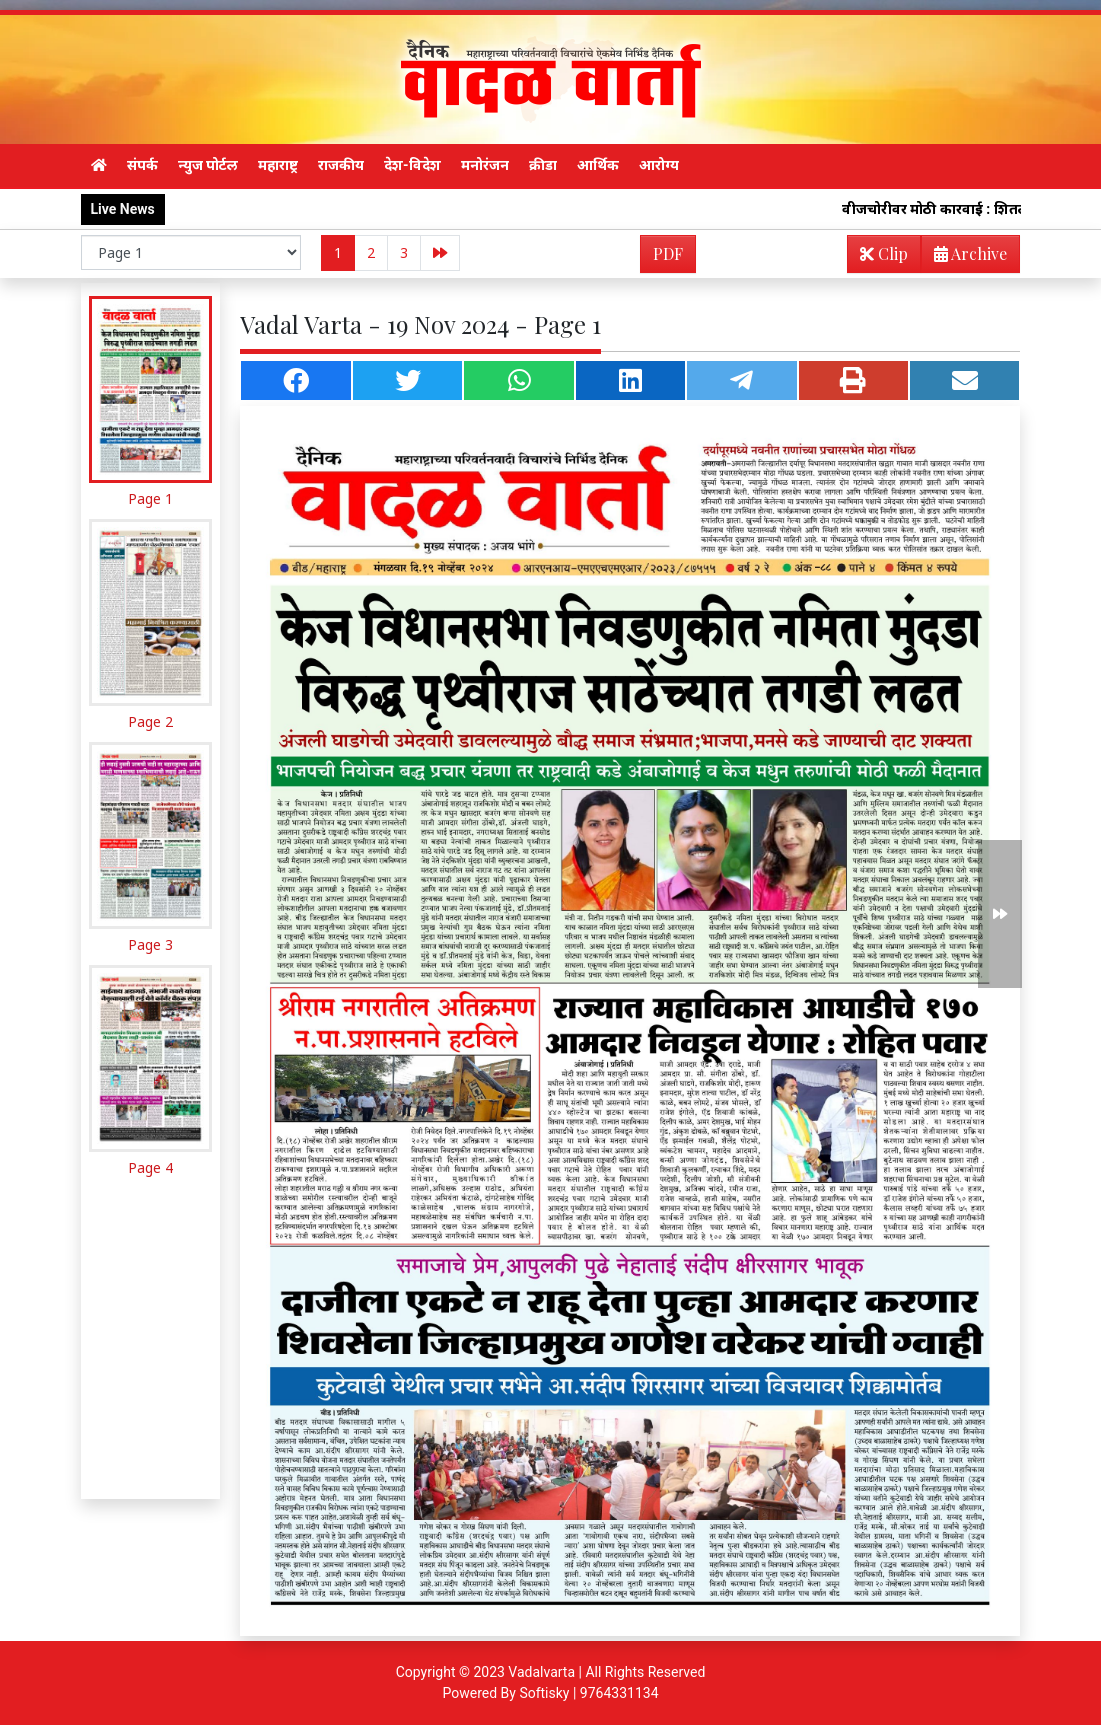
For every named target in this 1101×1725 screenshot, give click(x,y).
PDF (668, 253)
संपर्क (142, 165)
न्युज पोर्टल (208, 165)
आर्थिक (598, 165)
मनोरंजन (485, 165)
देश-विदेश (412, 165)
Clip (884, 253)
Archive (964, 257)
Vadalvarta (541, 1672)
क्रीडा (543, 165)
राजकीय (341, 165)
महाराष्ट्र (278, 165)
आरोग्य (659, 165)
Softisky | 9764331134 (588, 1693)
